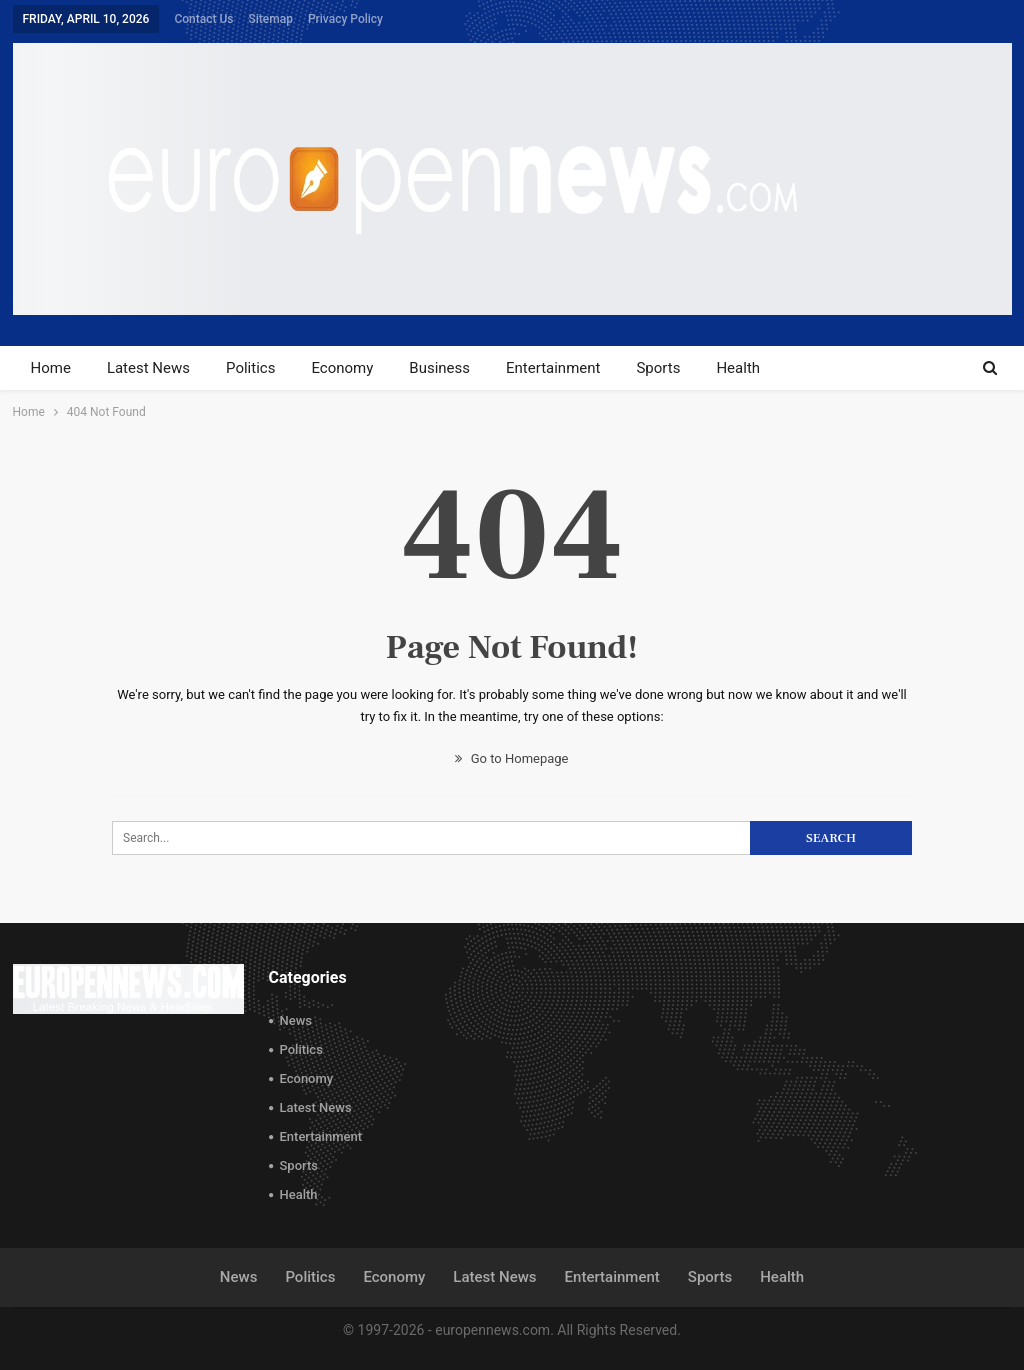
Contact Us (203, 19)
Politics (250, 368)
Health (738, 368)
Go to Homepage (511, 758)
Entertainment (553, 368)
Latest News (148, 368)
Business (439, 368)
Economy (342, 368)
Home (51, 368)
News (296, 1020)
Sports (658, 368)
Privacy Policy (345, 19)
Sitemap (270, 19)
